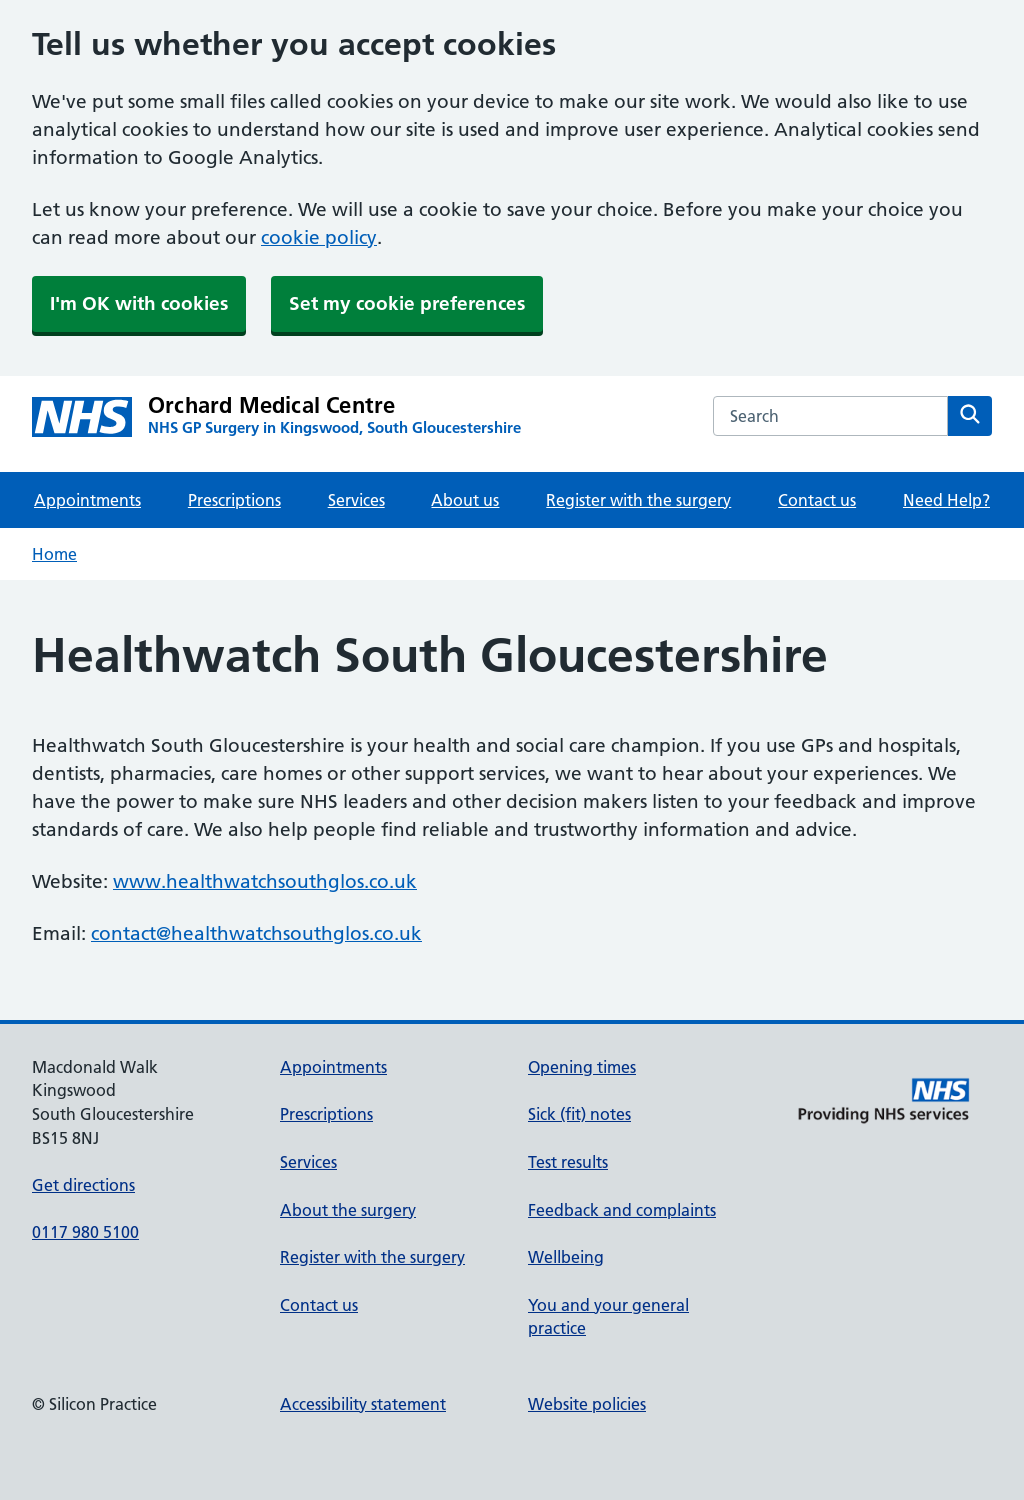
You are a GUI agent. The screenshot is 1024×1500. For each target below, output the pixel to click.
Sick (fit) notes (579, 1114)
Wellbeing (566, 1257)
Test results (568, 1162)
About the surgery (348, 1210)
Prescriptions (234, 500)
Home (54, 554)
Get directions (83, 1185)
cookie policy (319, 237)
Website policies (587, 1404)
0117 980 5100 (85, 1232)
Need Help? (946, 500)
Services (356, 500)
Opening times (582, 1067)
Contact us (817, 500)
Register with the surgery (638, 500)
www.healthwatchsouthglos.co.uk (265, 881)
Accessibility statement (363, 1404)
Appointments (87, 500)
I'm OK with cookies (139, 303)
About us (465, 500)
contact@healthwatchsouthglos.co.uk (256, 933)
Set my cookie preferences (407, 303)
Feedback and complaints (622, 1210)
